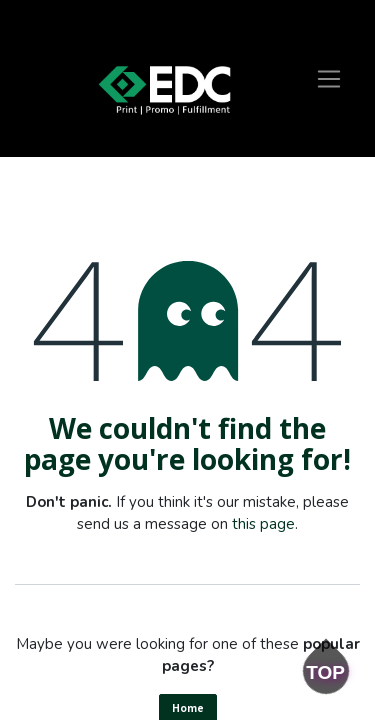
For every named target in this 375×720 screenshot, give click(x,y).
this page (263, 524)
